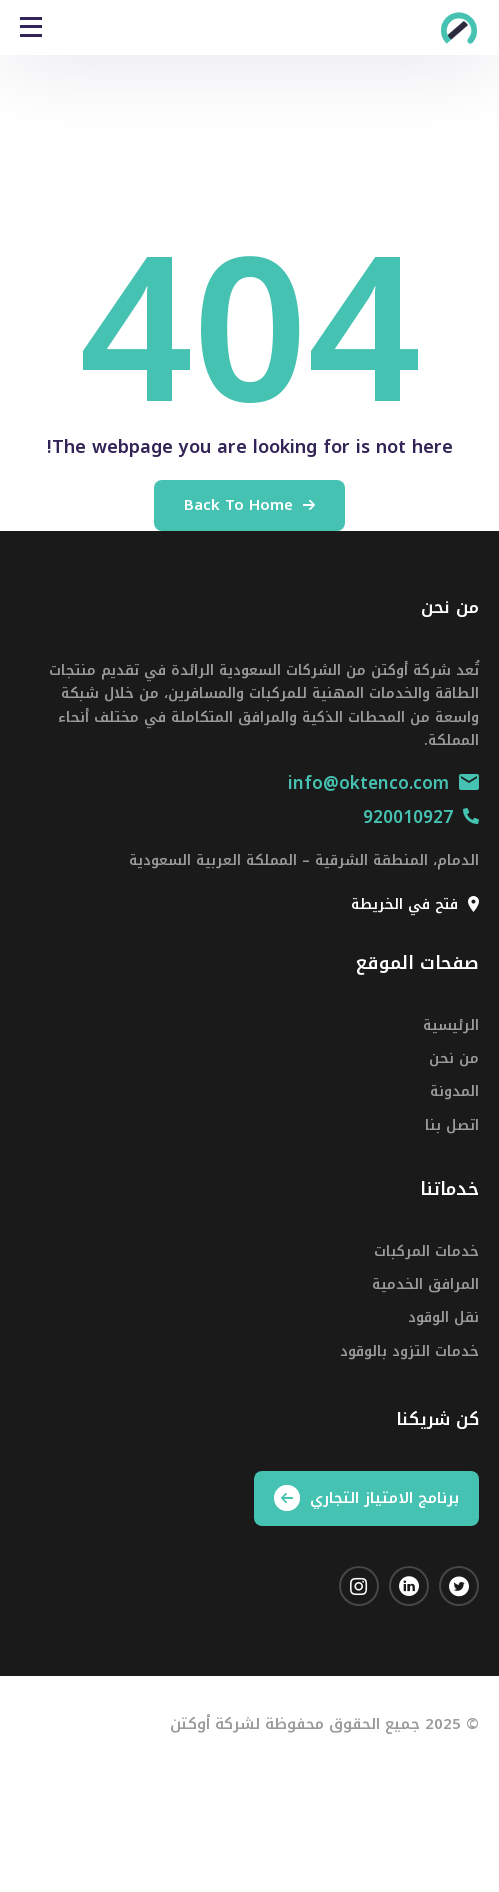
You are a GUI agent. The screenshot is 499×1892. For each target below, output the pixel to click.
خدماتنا (449, 1189)
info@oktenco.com (383, 783)
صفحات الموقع (417, 963)
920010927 (421, 817)
